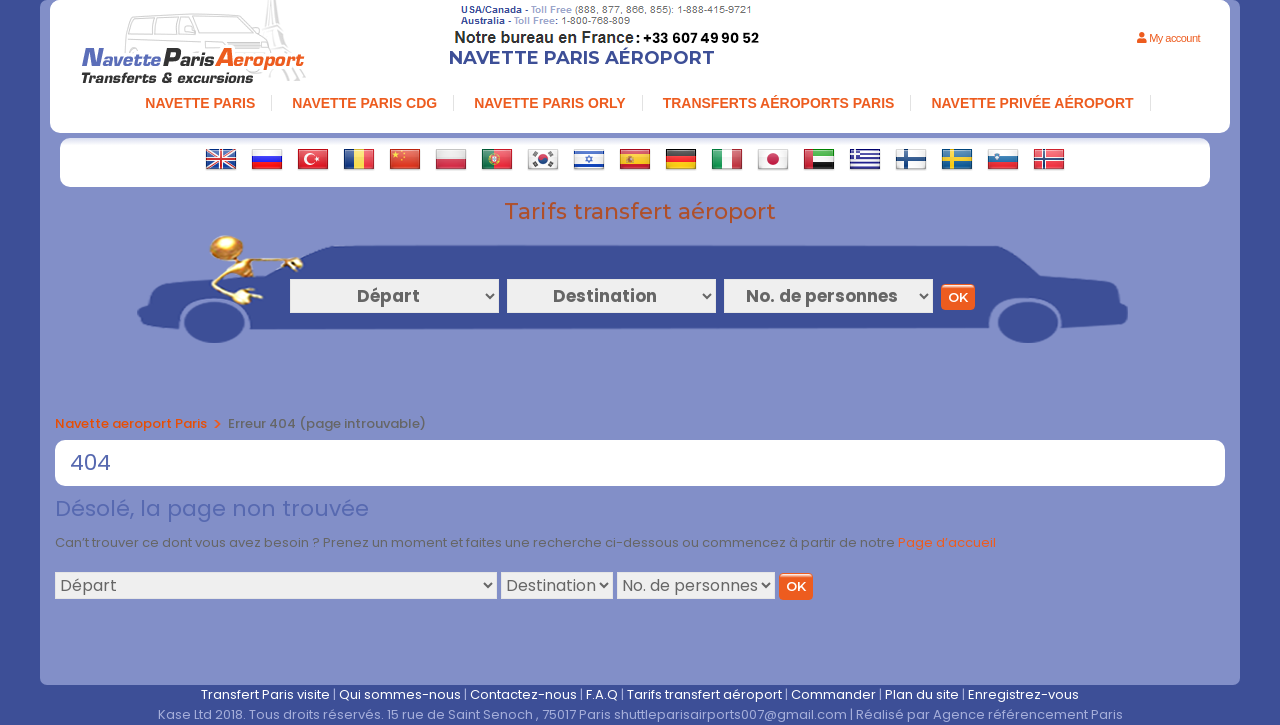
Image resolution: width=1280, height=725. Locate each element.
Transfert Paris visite (265, 694)
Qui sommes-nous (400, 694)
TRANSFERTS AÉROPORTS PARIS (779, 103)
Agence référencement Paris (1028, 714)
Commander (833, 694)
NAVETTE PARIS (200, 103)
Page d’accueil (947, 542)
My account (1168, 38)
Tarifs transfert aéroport (704, 694)
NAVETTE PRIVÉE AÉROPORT (1032, 103)
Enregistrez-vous (1023, 694)
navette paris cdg (364, 103)
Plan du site (922, 694)
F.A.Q (602, 694)
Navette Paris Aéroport (582, 58)
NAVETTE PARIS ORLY (549, 103)
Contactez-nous (523, 694)
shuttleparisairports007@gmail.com (730, 714)
